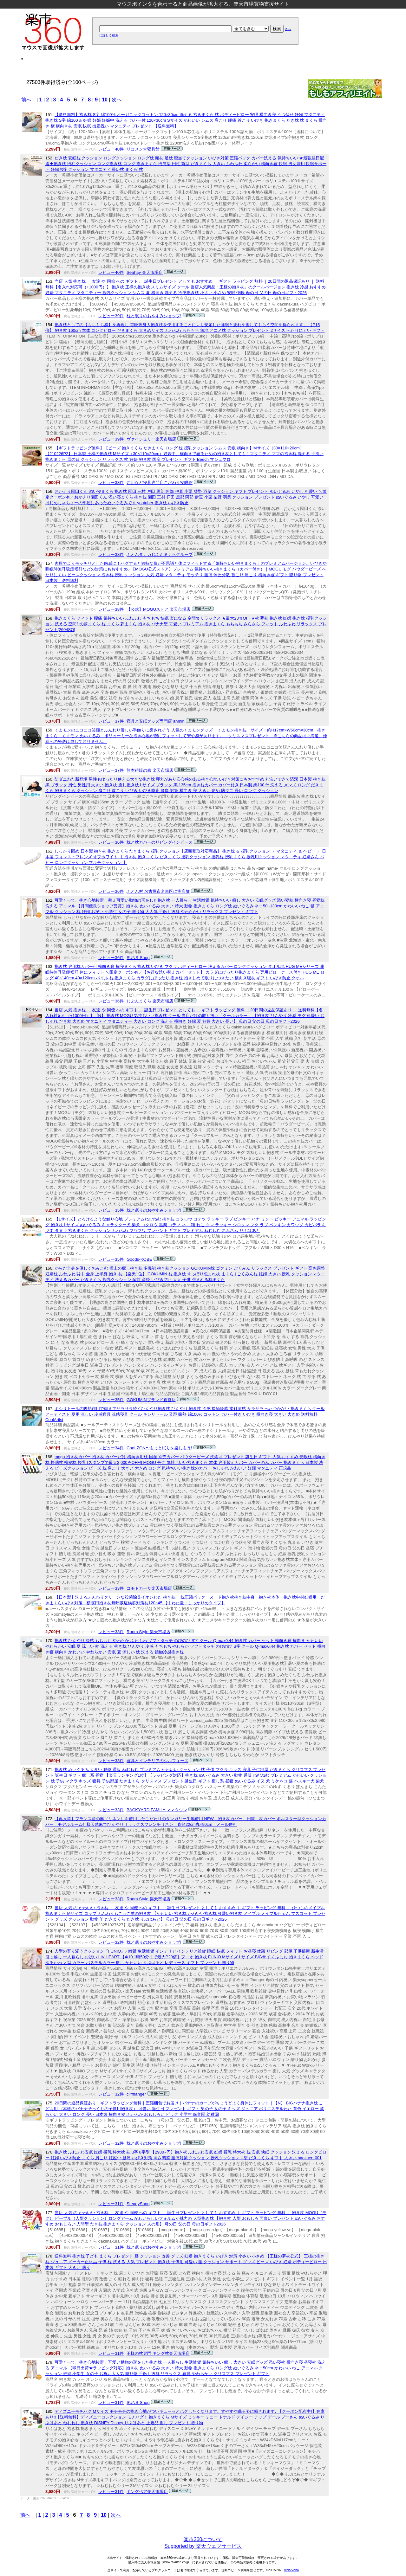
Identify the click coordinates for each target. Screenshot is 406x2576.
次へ (117, 99)
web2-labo (291, 2570)
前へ (26, 99)
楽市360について (203, 2539)
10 (105, 99)
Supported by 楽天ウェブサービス (203, 2546)
